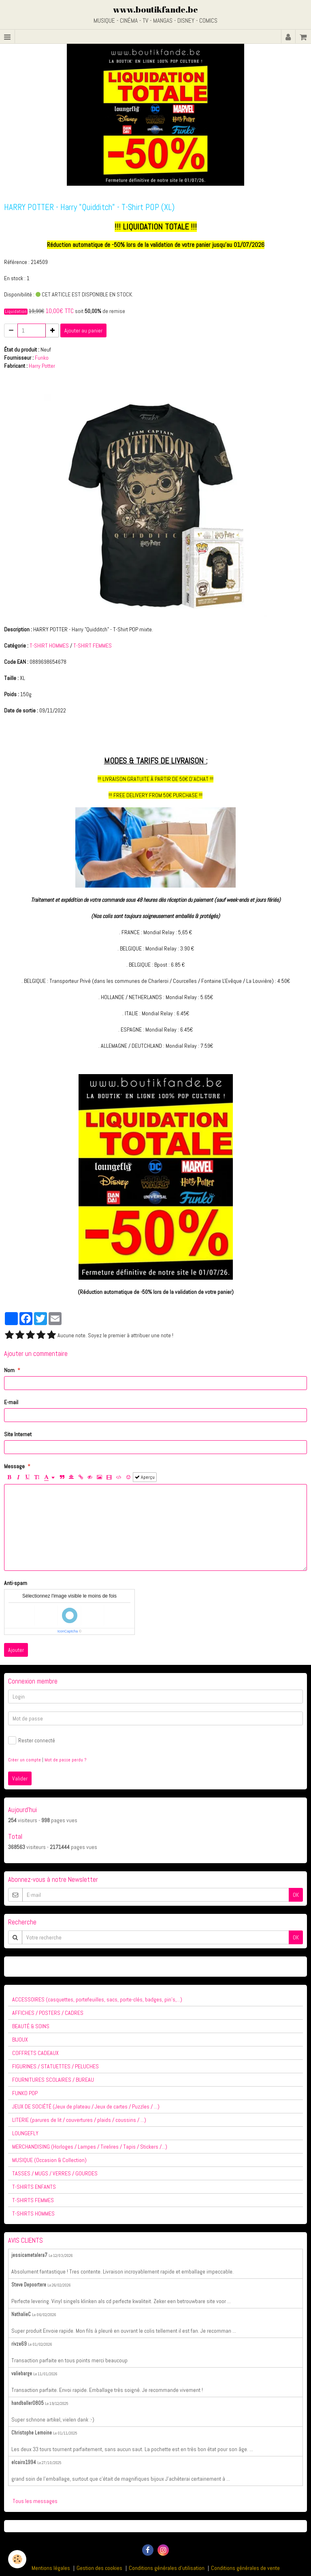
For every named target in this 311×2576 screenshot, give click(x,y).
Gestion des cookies (99, 2568)
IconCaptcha (68, 1631)
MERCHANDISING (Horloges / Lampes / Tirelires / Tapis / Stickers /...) (89, 2146)
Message (14, 1466)
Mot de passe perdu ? (65, 1760)
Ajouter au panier (83, 330)
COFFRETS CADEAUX (35, 2053)
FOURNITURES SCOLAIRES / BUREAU (53, 2079)
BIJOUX (20, 2039)
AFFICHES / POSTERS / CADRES (47, 2012)
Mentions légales (51, 2568)
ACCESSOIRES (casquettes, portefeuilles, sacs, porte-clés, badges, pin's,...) (97, 1999)
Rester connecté (31, 1740)
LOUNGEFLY (25, 2133)
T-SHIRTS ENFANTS (34, 2186)
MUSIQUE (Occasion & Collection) (49, 2160)
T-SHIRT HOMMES (49, 645)
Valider (20, 1778)
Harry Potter (42, 365)
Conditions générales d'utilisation (166, 2568)
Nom (9, 1370)
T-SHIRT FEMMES (92, 645)
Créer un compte (24, 1760)
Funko (42, 357)
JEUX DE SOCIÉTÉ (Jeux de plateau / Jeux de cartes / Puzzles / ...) (86, 2106)
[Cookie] (17, 2559)
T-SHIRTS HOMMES (33, 2213)
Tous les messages (35, 2501)
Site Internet (18, 1434)
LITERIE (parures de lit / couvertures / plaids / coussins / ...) (79, 2119)
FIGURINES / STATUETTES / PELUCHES (55, 2066)
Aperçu (145, 1477)
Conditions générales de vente (245, 2568)
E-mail (11, 1402)
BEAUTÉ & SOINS (30, 2026)
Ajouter (16, 1650)
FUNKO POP (25, 2093)
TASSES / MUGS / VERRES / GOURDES (55, 2173)
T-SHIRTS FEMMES (33, 2200)
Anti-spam (15, 1583)
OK (296, 1894)
